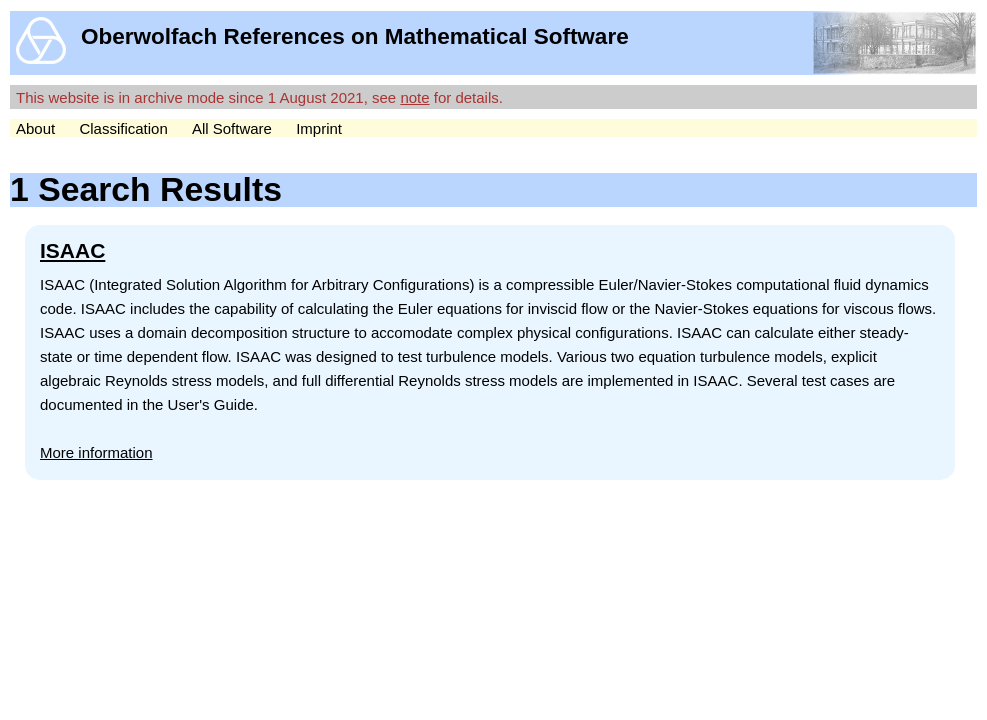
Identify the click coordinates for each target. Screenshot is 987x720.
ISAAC (72, 250)
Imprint (319, 128)
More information (96, 452)
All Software (232, 128)
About (35, 128)
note (414, 97)
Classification (123, 128)
